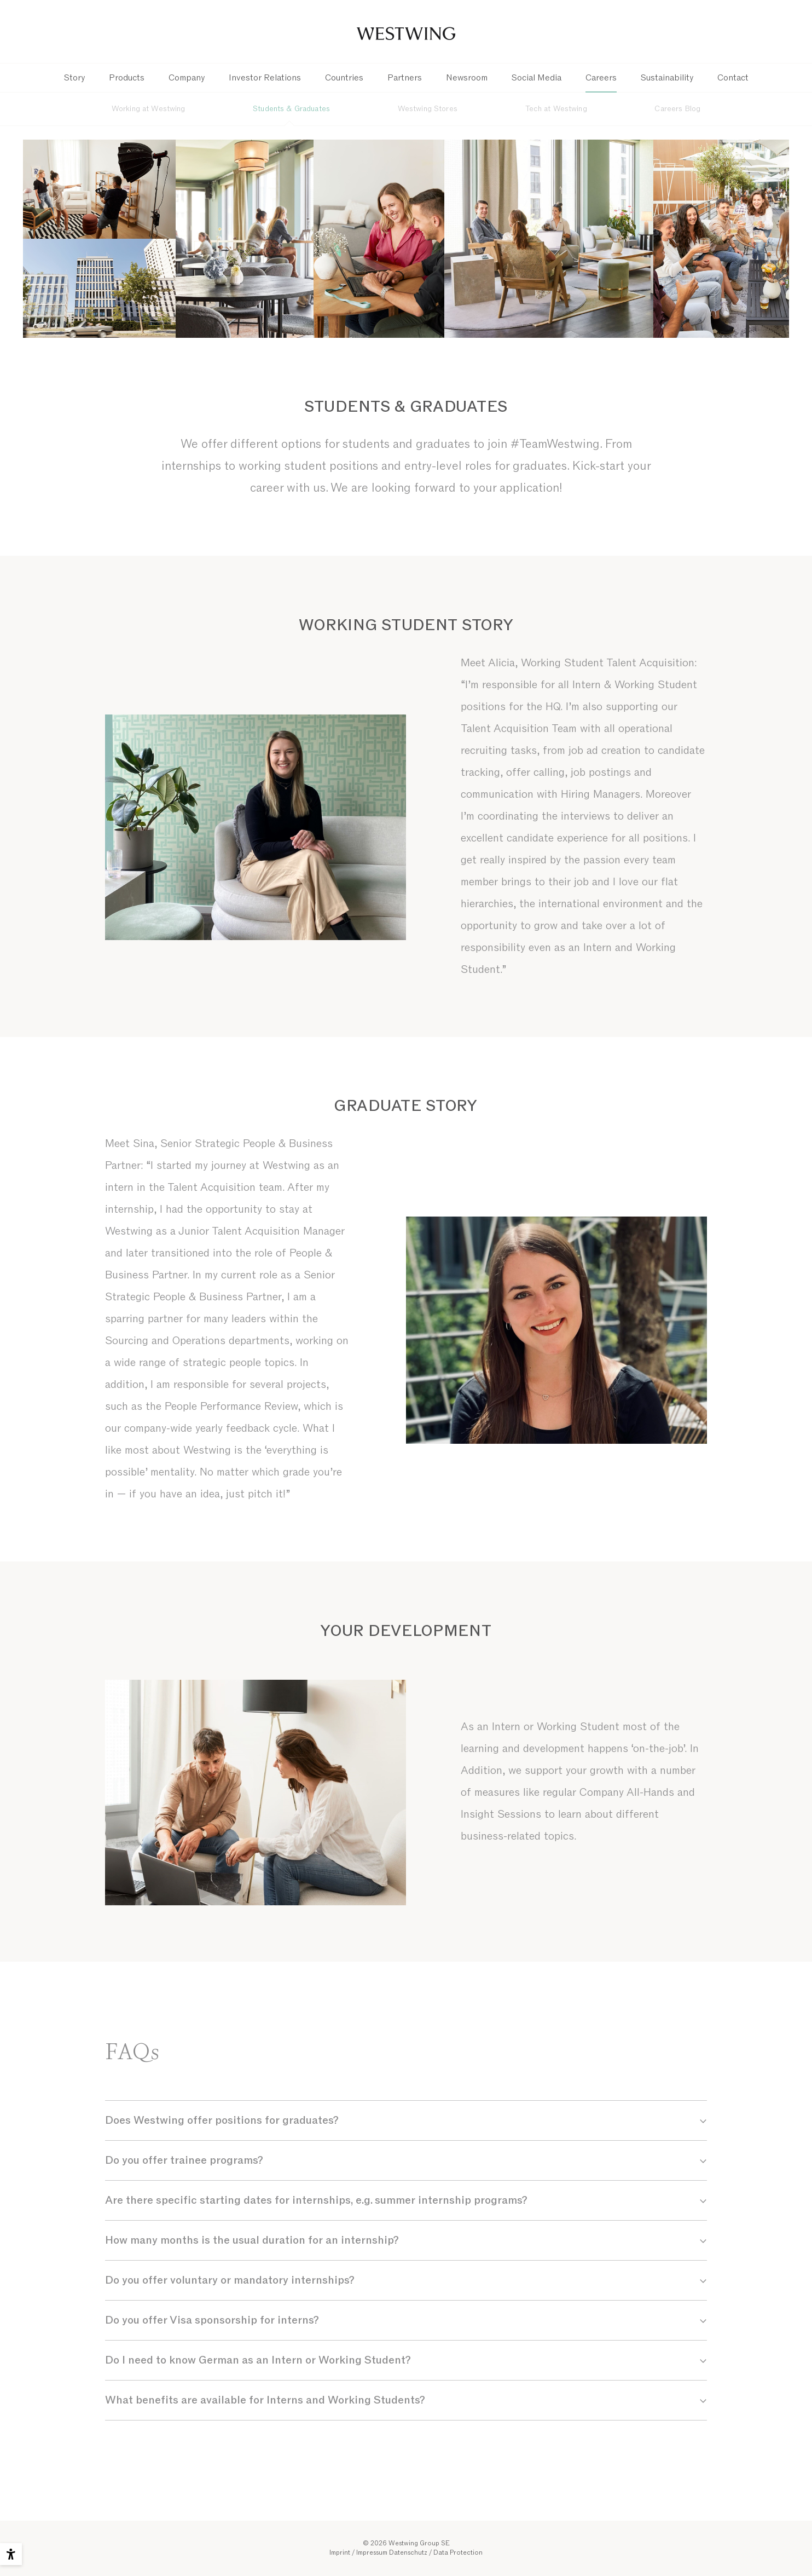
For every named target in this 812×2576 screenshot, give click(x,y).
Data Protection (458, 2552)
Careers (601, 78)
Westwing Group (406, 32)
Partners (404, 78)
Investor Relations (265, 78)
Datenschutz (408, 2552)
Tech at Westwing (556, 108)
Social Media (536, 78)
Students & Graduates (291, 108)
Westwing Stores (427, 108)
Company (187, 78)
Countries (344, 78)
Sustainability (667, 78)
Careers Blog (677, 108)
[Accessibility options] (11, 2554)
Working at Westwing (148, 108)
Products (126, 78)
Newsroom (467, 78)
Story (74, 78)
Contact (733, 78)
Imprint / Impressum (358, 2552)
